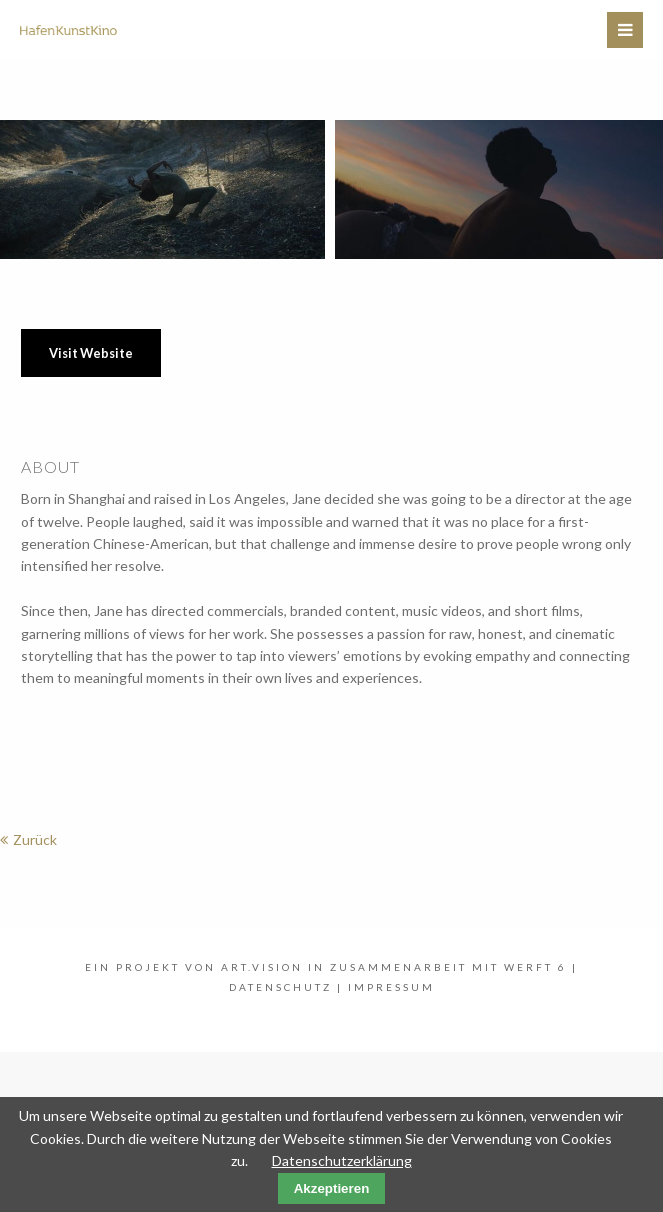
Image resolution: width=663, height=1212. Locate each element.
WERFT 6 (535, 967)
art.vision (262, 967)
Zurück (35, 839)
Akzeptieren (332, 1188)
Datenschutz (280, 987)
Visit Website (91, 353)
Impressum (391, 987)
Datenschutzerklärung (342, 1160)
